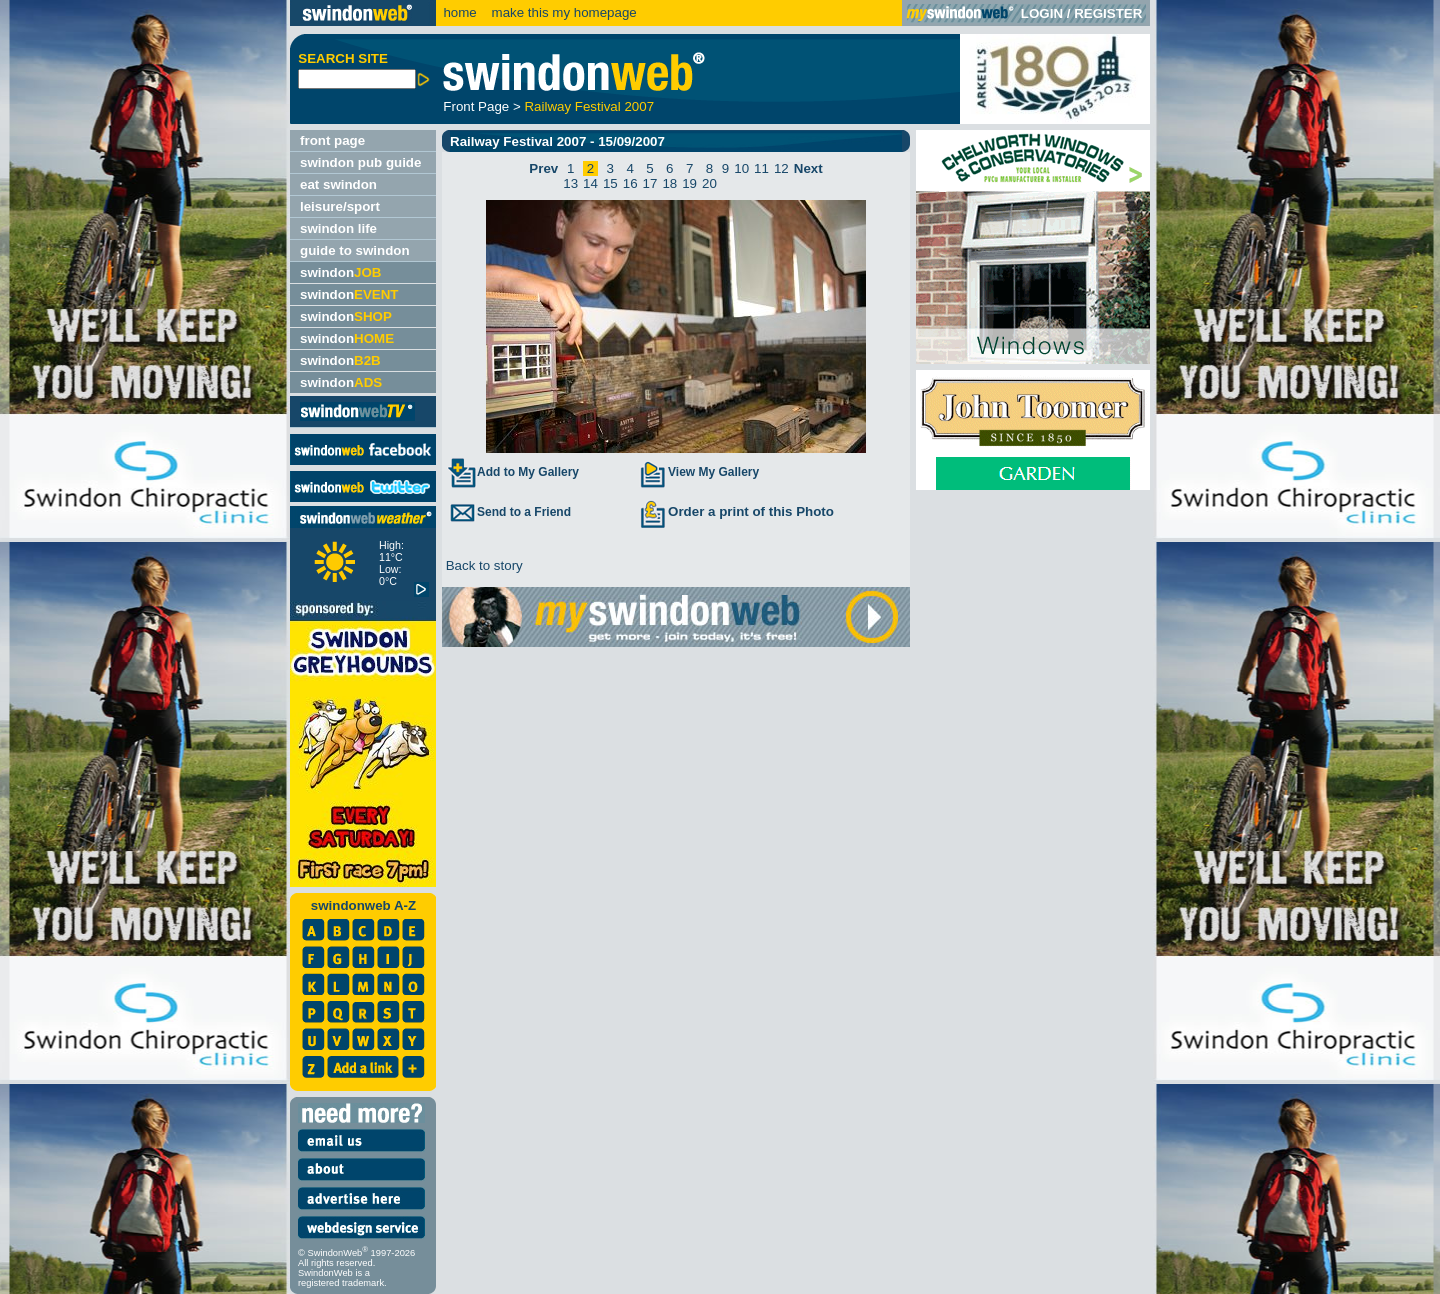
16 (630, 183)
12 (781, 168)
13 (570, 183)
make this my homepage (562, 12)
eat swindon (338, 184)
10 (741, 168)
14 (590, 183)
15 (610, 183)
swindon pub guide (360, 162)
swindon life (338, 228)
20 (709, 183)
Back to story (482, 565)
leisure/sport (340, 206)
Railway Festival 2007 (589, 106)
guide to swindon (355, 250)
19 (689, 183)
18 (669, 183)
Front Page (476, 106)
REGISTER (1108, 13)
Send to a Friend (509, 512)
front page (332, 140)
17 (650, 183)
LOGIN (1042, 13)
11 (761, 168)
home (459, 12)
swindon (340, 272)
